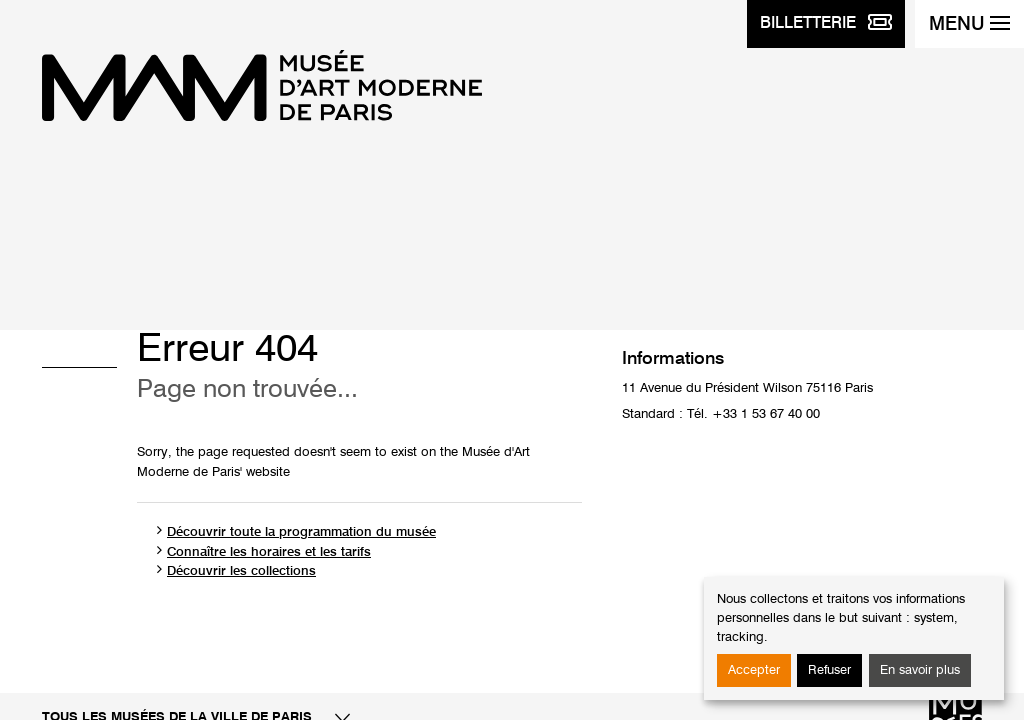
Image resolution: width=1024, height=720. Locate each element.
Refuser (829, 670)
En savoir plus (920, 670)
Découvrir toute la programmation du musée (301, 532)
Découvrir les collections (241, 571)
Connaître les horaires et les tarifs (269, 552)
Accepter (754, 670)
